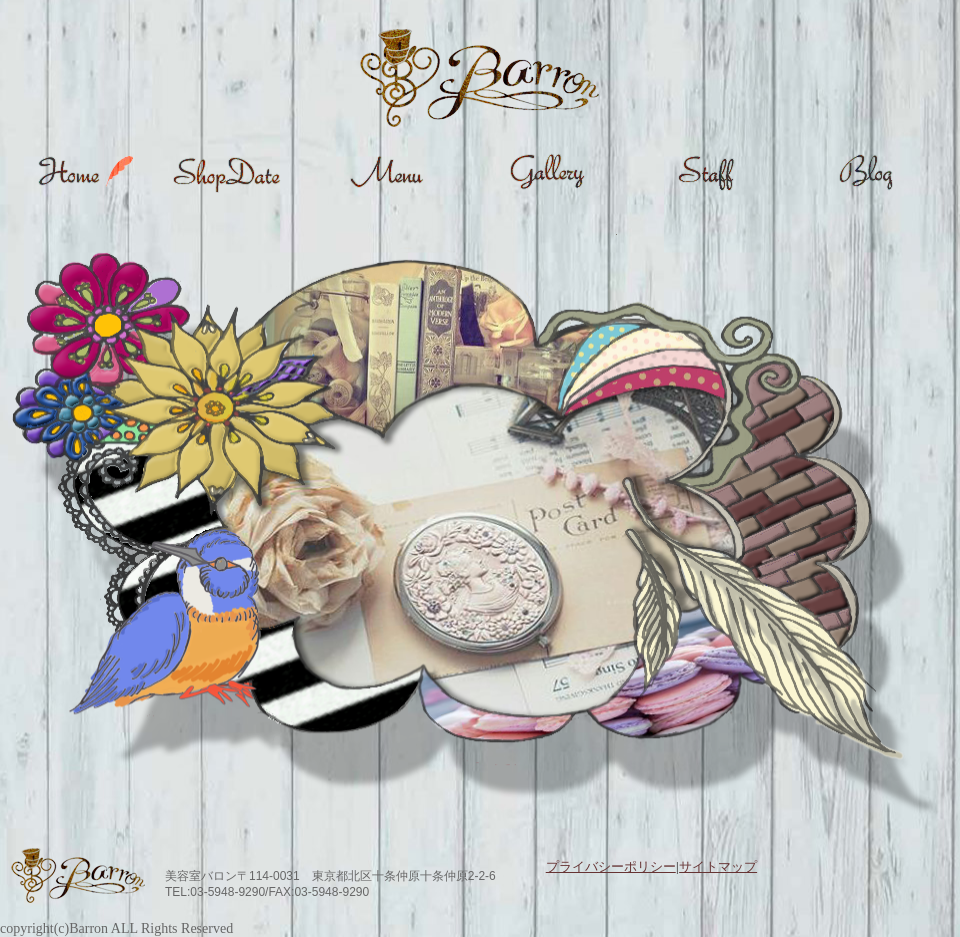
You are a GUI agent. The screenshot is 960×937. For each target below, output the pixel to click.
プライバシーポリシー (611, 866)
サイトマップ (718, 866)
